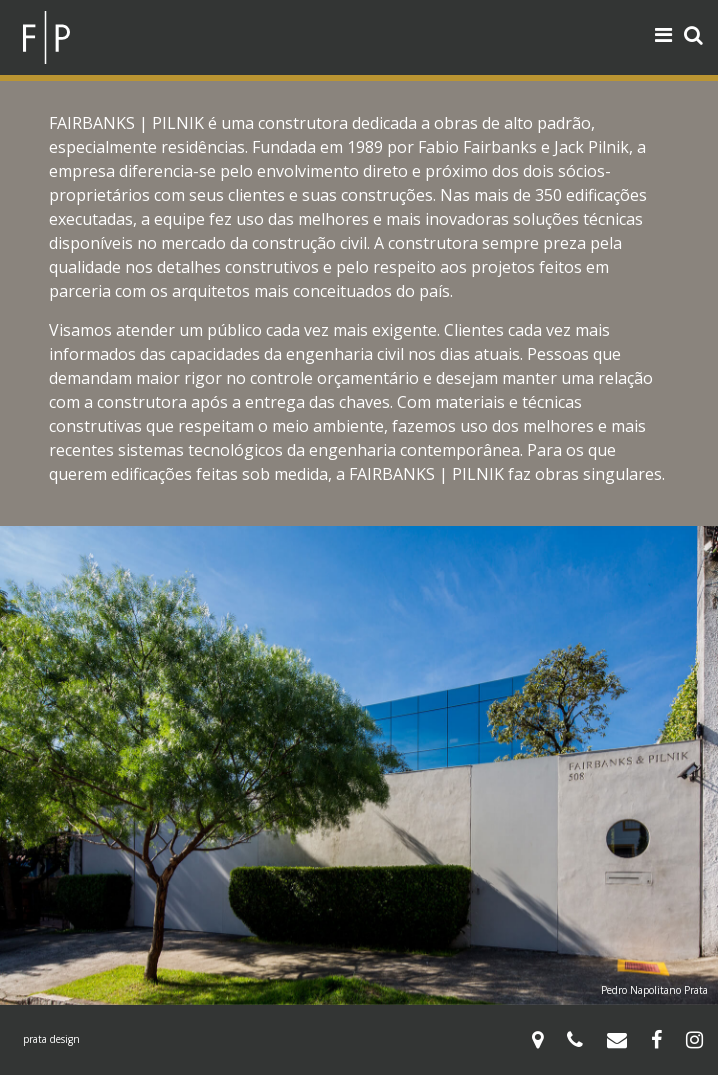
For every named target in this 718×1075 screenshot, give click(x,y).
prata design (51, 1039)
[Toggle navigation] (663, 35)
